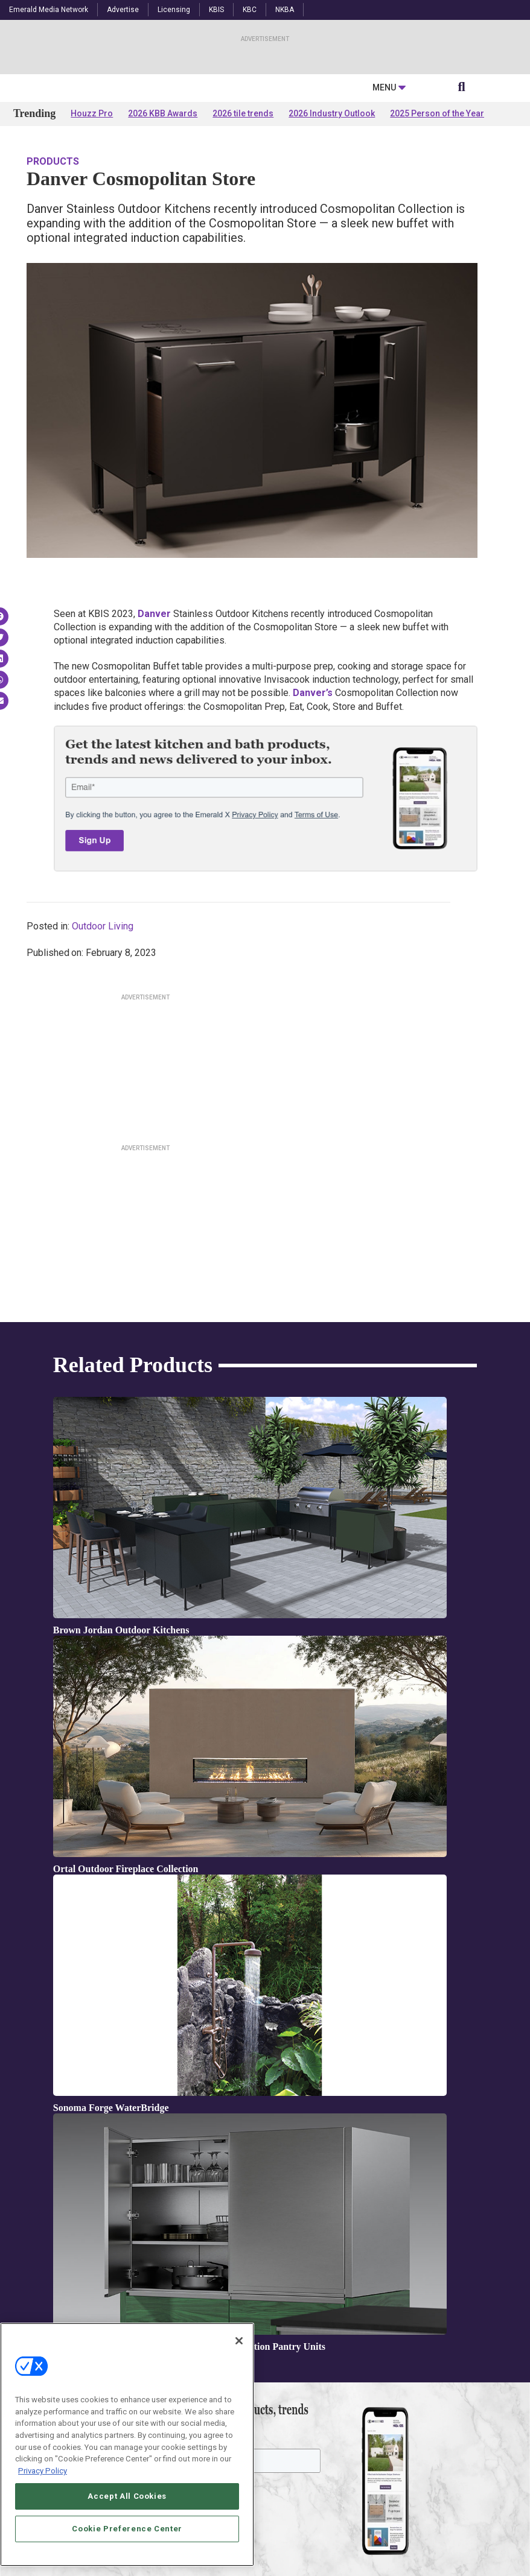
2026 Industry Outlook (332, 230)
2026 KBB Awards (162, 230)
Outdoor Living (102, 1043)
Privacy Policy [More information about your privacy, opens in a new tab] (42, 2500)
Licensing (174, 9)
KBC (250, 9)
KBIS (216, 9)
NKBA (284, 9)
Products (53, 278)
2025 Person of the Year (437, 230)
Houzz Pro (92, 230)
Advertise (123, 9)
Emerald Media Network (48, 9)
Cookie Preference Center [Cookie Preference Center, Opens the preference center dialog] (127, 2558)
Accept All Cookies (127, 2525)
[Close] (239, 2371)
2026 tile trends (242, 230)
